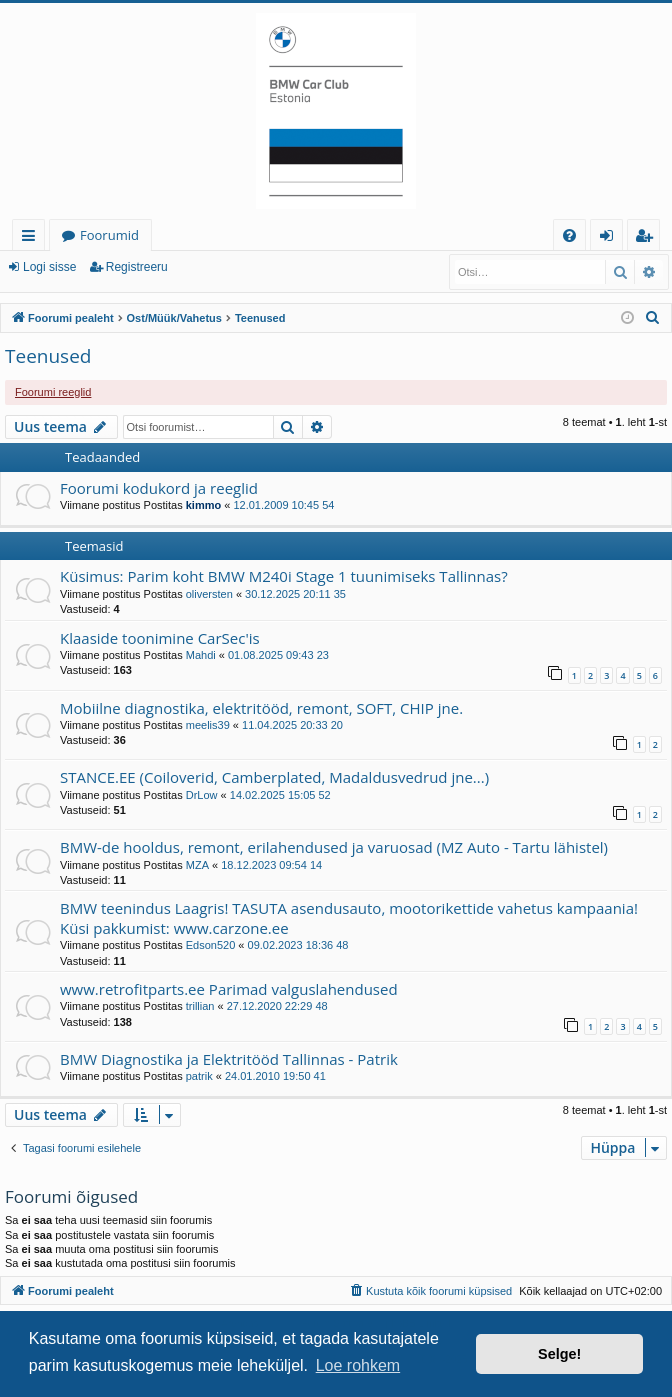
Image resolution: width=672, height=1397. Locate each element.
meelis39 (208, 725)
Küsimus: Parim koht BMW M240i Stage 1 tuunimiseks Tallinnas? (284, 576)
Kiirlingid (32, 238)
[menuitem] (569, 235)
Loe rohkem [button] (358, 1365)
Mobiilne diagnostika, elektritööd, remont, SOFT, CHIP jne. (261, 708)
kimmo (203, 505)
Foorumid (109, 235)
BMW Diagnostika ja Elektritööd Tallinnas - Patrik (229, 1059)
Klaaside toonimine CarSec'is (160, 638)
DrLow (202, 795)
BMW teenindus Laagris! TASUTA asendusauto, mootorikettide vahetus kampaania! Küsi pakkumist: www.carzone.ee (349, 917)
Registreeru (137, 267)
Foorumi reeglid (53, 392)
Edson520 (211, 945)
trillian (200, 1006)
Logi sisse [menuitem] (610, 238)
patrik (199, 1076)
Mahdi (201, 655)
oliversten (209, 594)
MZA (197, 865)
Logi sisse (49, 267)
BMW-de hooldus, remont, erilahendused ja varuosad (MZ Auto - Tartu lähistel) (334, 847)
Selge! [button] (559, 1354)
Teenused (48, 356)
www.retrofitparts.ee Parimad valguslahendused (229, 989)
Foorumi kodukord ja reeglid (159, 488)
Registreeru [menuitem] (648, 238)
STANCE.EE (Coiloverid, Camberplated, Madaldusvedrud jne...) (274, 777)
